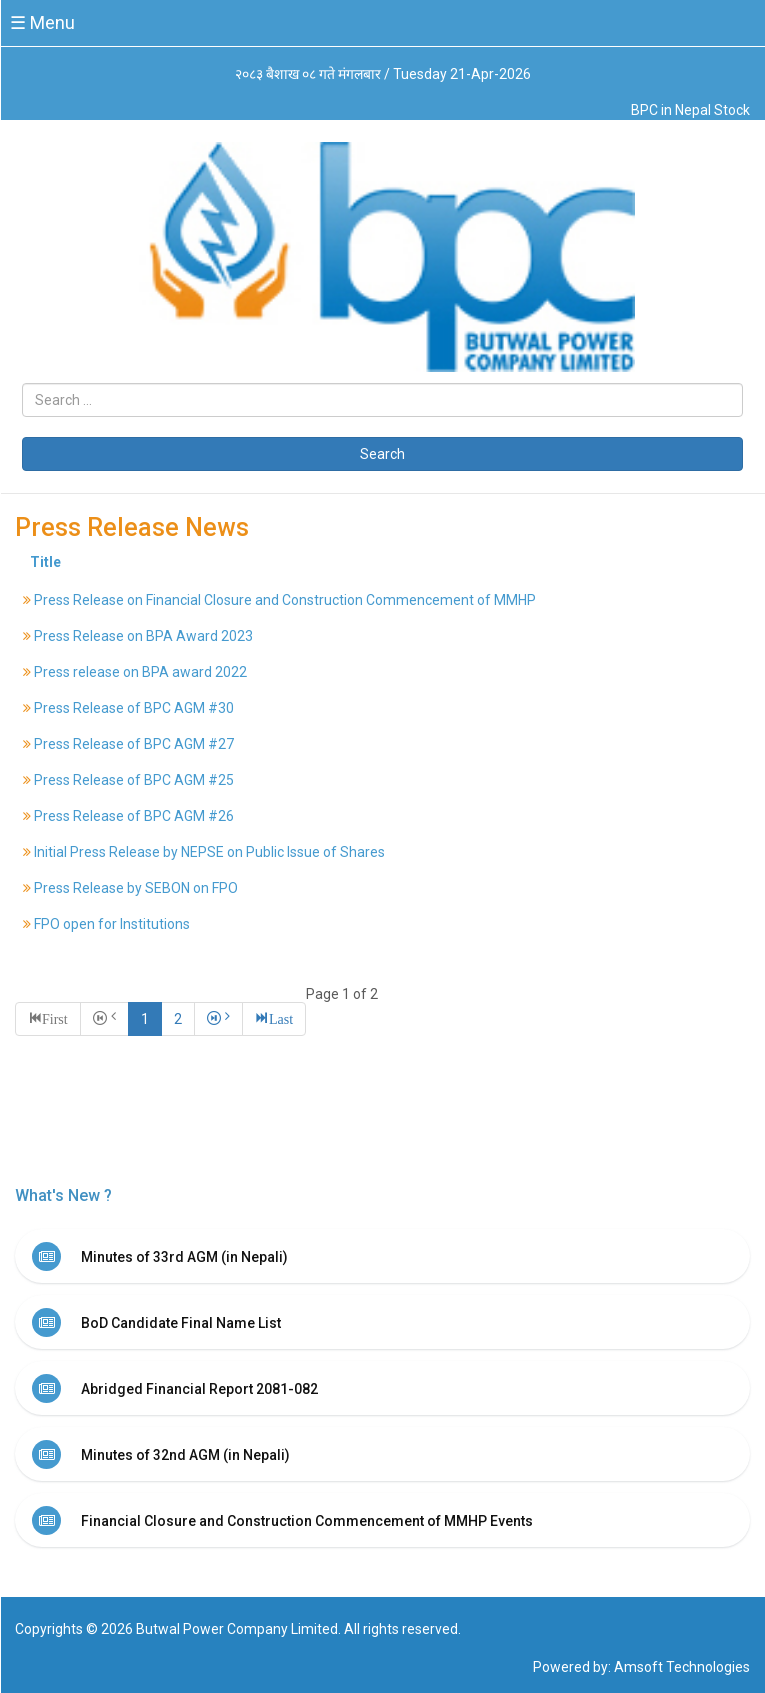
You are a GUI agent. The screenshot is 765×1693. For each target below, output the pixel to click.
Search (382, 454)
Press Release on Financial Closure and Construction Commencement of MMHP (285, 600)
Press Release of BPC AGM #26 (134, 816)
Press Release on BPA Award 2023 (143, 636)
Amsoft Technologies (682, 1667)
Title (45, 562)
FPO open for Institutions (112, 924)
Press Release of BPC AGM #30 (134, 708)
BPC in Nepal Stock (690, 110)
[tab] (382, 1256)
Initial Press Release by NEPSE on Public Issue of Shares (209, 852)
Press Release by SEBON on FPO (136, 888)
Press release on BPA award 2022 (140, 672)
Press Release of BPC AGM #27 (134, 744)
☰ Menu (42, 22)
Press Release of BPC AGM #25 (134, 780)
